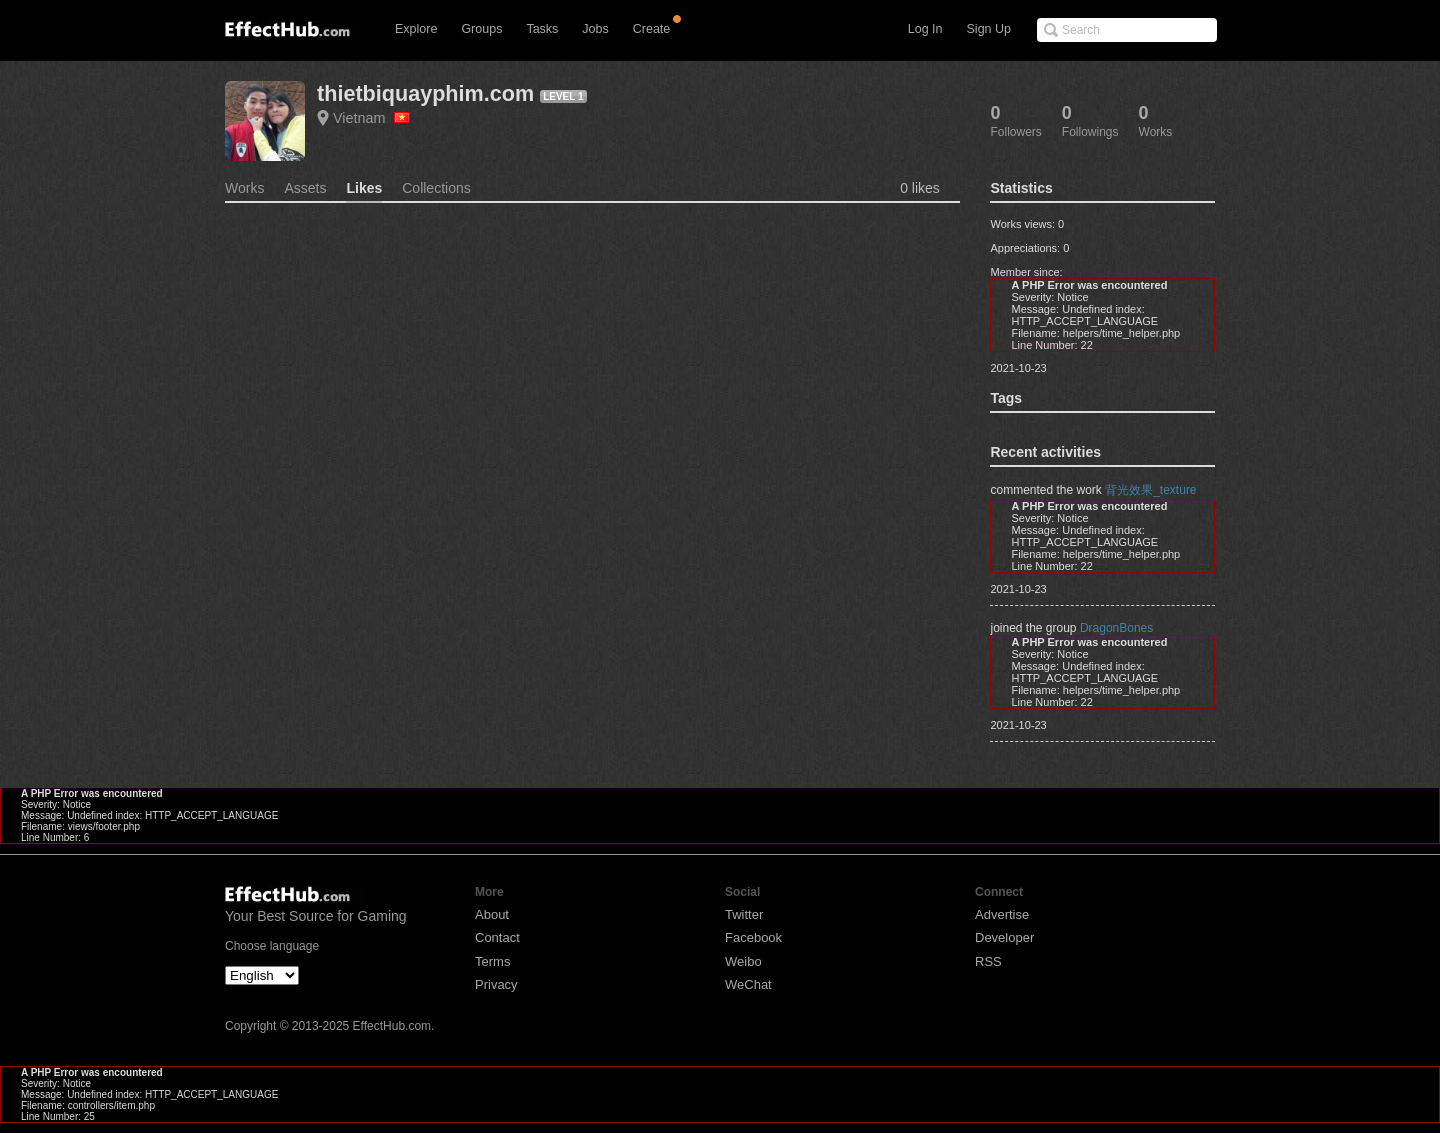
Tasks (542, 29)
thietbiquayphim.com (425, 93)
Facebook (753, 937)
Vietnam (371, 118)
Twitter (744, 914)
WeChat (748, 984)
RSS (988, 961)
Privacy (496, 984)
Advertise (1002, 914)
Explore (416, 29)
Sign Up (989, 29)
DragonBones (1116, 628)
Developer (1004, 937)
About (492, 914)
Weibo (743, 961)
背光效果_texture (1150, 490)
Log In (925, 29)
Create (652, 29)
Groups (481, 29)
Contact (497, 937)
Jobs (595, 29)
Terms (492, 961)
